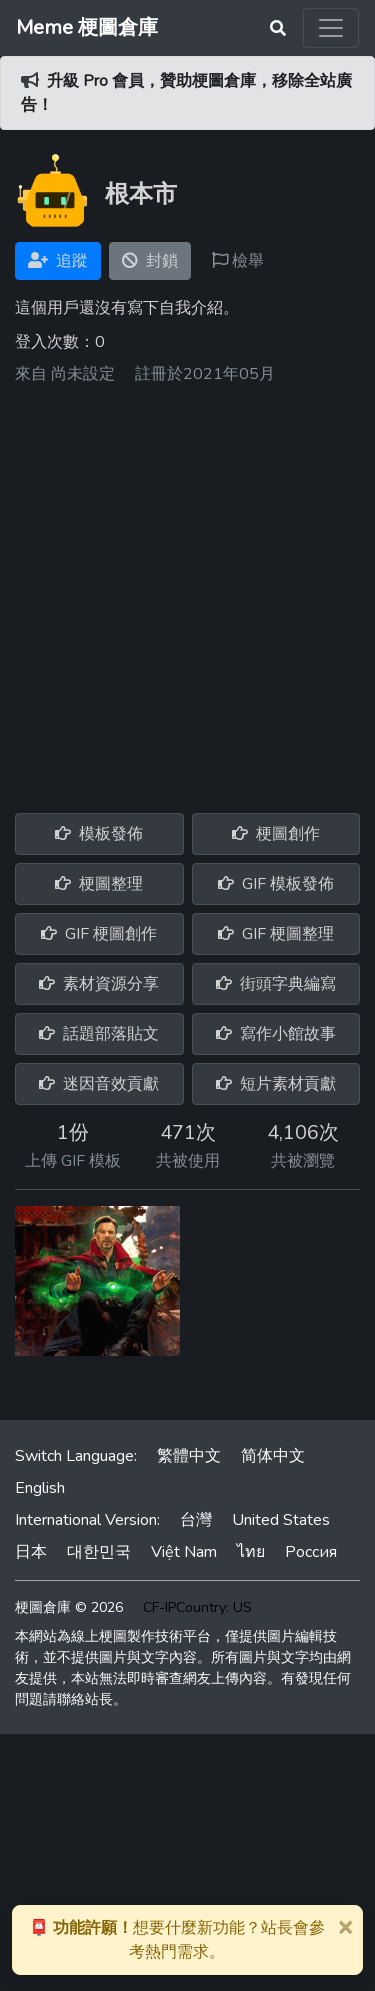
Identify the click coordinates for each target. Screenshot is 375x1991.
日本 (31, 1552)
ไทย (251, 1552)
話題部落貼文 (99, 1034)
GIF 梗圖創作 (99, 934)
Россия (311, 1552)
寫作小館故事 (276, 1034)
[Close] (345, 1926)
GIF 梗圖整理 (276, 934)
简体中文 (273, 1456)
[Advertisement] (187, 591)
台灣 (196, 1520)
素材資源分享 (99, 984)
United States (281, 1520)
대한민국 (99, 1552)
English (40, 1488)
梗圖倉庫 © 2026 (69, 1607)
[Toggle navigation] (331, 28)
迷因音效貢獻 (99, 1084)
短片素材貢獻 (276, 1084)
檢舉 (238, 261)
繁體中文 (189, 1456)
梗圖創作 (276, 834)
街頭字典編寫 (276, 984)
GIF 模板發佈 (276, 884)
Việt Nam (184, 1552)
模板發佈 (99, 834)
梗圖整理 (99, 884)
